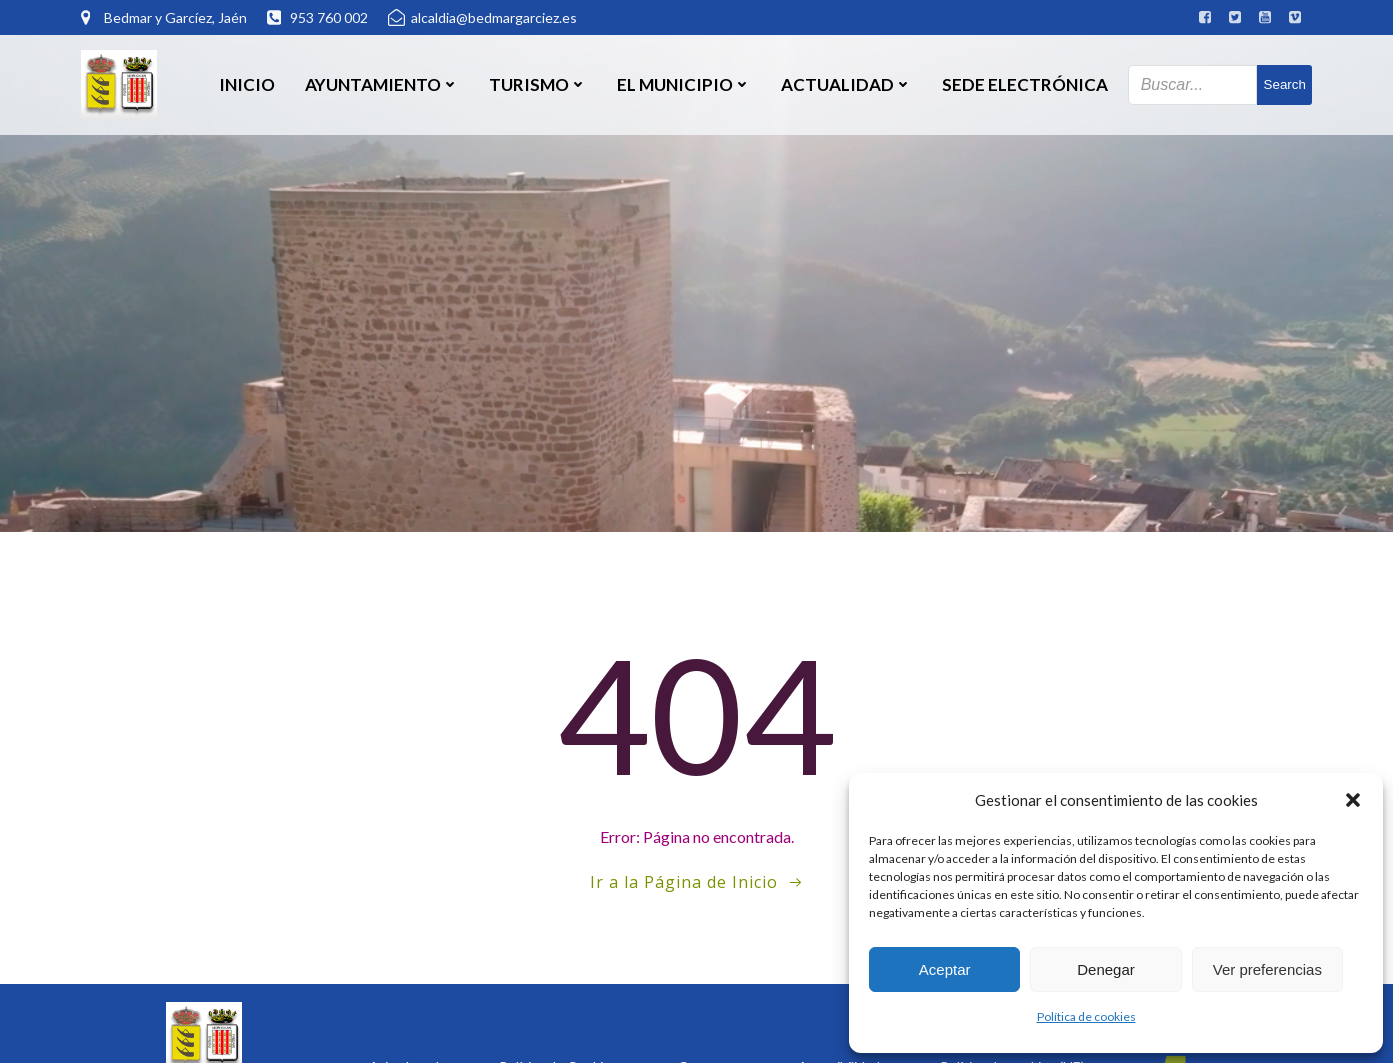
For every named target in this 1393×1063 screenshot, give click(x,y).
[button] (1353, 800)
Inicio (247, 84)
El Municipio (684, 84)
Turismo (538, 84)
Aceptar (945, 969)
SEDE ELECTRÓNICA (1025, 84)
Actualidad (846, 84)
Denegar (1106, 969)
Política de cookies (1086, 1016)
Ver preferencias (1267, 969)
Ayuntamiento (382, 84)
